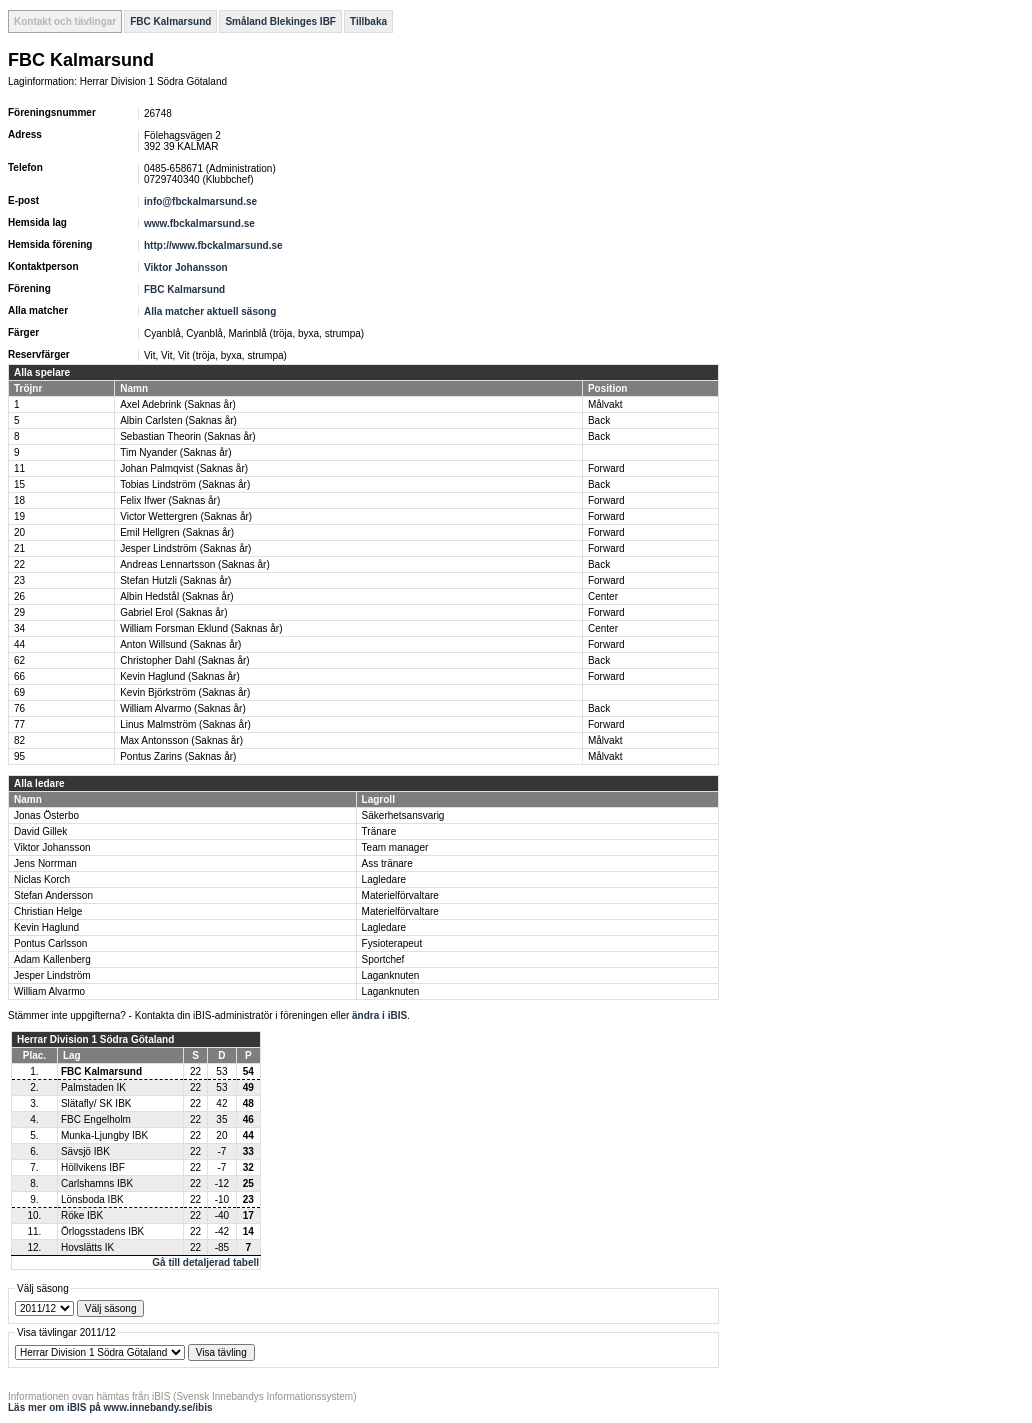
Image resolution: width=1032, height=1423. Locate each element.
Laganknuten (391, 975)
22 (19, 564)
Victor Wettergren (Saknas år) (186, 516)
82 (19, 740)
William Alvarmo (49, 991)
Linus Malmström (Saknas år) (185, 724)
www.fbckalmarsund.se (199, 223)
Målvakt (605, 404)
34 (19, 628)
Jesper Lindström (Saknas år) (185, 548)
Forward (606, 468)
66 (19, 676)
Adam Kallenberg (52, 959)
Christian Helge (48, 911)
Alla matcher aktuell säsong (210, 311)
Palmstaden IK (93, 1087)
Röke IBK (82, 1215)
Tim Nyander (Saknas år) (175, 452)
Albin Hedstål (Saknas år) (176, 596)
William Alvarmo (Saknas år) (183, 708)
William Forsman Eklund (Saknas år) (201, 628)
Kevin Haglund (46, 927)
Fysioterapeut (392, 943)
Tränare (379, 831)
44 (19, 644)
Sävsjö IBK (85, 1151)
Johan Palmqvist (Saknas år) (184, 468)
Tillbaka (368, 21)
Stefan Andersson (53, 895)
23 (19, 580)
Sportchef (383, 959)
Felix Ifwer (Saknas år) (170, 500)
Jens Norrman (45, 863)
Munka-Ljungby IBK (104, 1135)
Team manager (395, 847)
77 (19, 724)
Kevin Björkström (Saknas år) (185, 692)
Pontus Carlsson (50, 943)
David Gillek (40, 831)
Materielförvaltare (400, 895)
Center (603, 596)
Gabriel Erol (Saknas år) (173, 612)
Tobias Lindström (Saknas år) (185, 484)
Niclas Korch (42, 879)
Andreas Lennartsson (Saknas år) (195, 564)
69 (19, 692)
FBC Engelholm (96, 1119)
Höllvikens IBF (93, 1167)
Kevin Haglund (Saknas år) (180, 676)
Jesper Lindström (52, 975)
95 (19, 756)
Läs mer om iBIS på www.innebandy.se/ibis (110, 1407)
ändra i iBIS (379, 1015)
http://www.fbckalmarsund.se (213, 245)
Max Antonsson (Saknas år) (181, 740)
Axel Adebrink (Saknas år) (178, 404)
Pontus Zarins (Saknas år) (178, 756)
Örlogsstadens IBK (102, 1231)
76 (19, 708)
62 (19, 660)
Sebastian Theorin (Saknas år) (187, 436)
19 (19, 516)
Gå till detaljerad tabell (205, 1262)
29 (19, 612)
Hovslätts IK (87, 1247)
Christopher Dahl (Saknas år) (185, 660)
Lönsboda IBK (92, 1199)
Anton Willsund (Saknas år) (180, 644)
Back (599, 420)
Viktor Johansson (186, 267)
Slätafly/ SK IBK (96, 1103)
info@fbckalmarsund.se (200, 201)
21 (19, 548)
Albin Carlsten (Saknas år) (178, 420)
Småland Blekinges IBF (280, 21)
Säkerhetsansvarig (403, 815)
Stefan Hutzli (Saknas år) (175, 580)
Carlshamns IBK (97, 1183)
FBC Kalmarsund (170, 21)
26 (19, 596)
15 (19, 484)
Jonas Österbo (46, 815)
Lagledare (384, 879)
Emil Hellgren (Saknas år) (177, 532)
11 (19, 468)
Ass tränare (387, 863)
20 (19, 532)
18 (19, 500)
